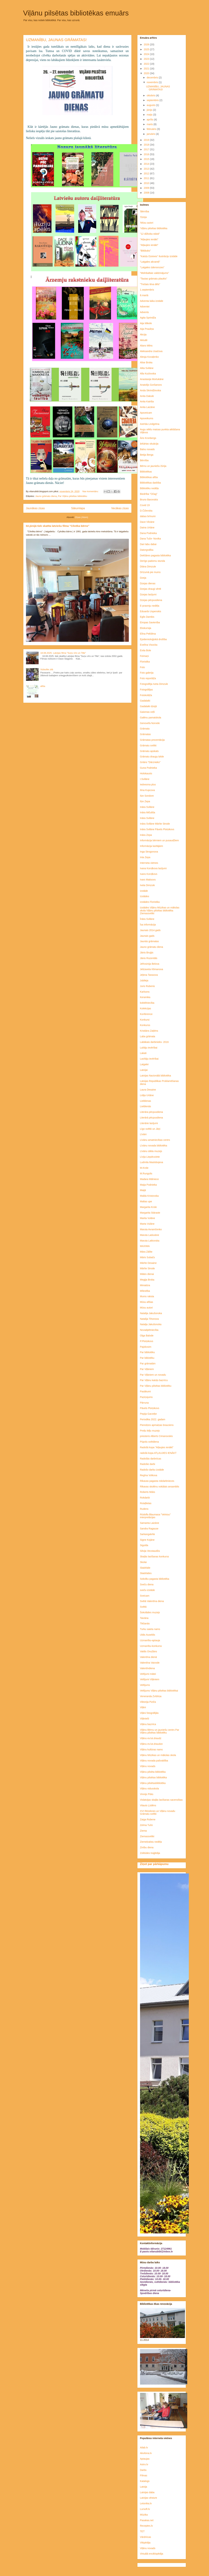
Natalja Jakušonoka (150, 1324)
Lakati (143, 1053)
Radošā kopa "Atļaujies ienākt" (157, 1447)
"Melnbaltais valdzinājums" (154, 273)
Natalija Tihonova (149, 1318)
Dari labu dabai (148, 544)
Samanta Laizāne (149, 1523)
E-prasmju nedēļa (149, 605)
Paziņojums (146, 1397)
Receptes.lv (146, 2525)
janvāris (151, 134)
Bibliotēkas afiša (149, 477)
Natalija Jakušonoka (151, 1313)
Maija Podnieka (148, 1184)
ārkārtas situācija (149, 443)
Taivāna (144, 1618)
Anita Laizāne (147, 407)
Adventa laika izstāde (151, 301)
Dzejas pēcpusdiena (151, 600)
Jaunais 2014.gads (150, 930)
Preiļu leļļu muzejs (150, 1430)
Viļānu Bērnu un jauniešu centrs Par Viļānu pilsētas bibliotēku (159, 1731)
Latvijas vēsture (148, 2497)
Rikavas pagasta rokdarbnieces (157, 1481)
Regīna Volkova (148, 1475)
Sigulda (144, 1545)
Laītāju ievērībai (148, 1047)
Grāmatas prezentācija (152, 739)
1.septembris (147, 289)
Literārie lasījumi (149, 1123)
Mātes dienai (147, 1274)
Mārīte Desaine (148, 1263)
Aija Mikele (146, 323)
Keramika (145, 997)
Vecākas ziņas (120, 508)
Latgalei (144, 1064)
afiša (42, 686)
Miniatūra (145, 1285)
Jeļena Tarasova (149, 974)
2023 (147, 58)
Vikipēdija (145, 2542)
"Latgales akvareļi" (150, 261)
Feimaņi (144, 656)
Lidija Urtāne (147, 1095)
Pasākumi (145, 1391)
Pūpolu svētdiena (149, 1441)
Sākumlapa (78, 508)
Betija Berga (146, 454)
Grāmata (145, 728)
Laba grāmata (147, 1036)
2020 (147, 73)
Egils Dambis (147, 616)
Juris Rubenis (147, 986)
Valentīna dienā (148, 1657)
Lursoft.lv (145, 2509)
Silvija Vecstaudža (150, 1550)
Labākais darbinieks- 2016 (154, 1042)
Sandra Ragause (149, 1528)
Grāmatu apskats (149, 751)
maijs (150, 114)
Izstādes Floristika (150, 902)
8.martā (144, 295)
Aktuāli (143, 340)
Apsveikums (146, 418)
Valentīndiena (147, 1668)
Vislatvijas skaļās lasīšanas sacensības (161, 1799)
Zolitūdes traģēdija (150, 1853)
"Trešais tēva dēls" (150, 284)
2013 (147, 168)
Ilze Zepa (145, 801)
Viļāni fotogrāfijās (149, 1713)
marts (150, 124)
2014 (147, 163)
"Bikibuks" (145, 250)
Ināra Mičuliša (147, 812)
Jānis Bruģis (146, 952)
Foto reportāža (148, 678)
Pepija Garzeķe (148, 1413)
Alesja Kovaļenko (149, 356)
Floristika (145, 661)
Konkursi (145, 1019)
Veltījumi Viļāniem (149, 1679)
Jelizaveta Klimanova (151, 969)
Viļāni (143, 1707)
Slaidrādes (146, 1573)
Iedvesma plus (148, 784)
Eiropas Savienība (150, 622)
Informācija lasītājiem (151, 846)
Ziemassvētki (147, 1836)
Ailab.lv (144, 2447)
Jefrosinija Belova (149, 963)
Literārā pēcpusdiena (151, 1117)
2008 (147, 192)
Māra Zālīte (146, 1251)
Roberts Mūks (147, 1492)
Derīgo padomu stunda (152, 560)
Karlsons (145, 991)
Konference (146, 1014)
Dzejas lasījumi (148, 594)
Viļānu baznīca (148, 1724)
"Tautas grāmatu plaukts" (153, 278)
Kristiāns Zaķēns (149, 1030)
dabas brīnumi (148, 516)
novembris (153, 82)
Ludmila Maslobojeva (151, 1162)
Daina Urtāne (147, 527)
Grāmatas (145, 734)
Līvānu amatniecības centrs (155, 1140)
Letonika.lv (146, 2503)
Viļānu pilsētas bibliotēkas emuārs (76, 13)
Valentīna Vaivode (150, 1662)
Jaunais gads (147, 935)
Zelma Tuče (146, 1825)
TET (142, 2531)
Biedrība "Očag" (148, 494)
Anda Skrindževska (150, 390)
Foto (142, 667)
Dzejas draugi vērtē (150, 588)
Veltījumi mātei (148, 1674)
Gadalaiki (145, 700)
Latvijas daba (147, 2492)
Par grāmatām (148, 1363)
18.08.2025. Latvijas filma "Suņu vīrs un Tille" (63, 653)
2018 (147, 144)
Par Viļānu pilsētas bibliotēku (72, 496)
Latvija (143, 2486)
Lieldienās (145, 1106)
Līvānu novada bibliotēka (153, 1145)
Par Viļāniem (147, 1369)
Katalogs (145, 2481)
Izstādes (144, 896)
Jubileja (144, 980)
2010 (147, 183)
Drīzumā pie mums (150, 572)
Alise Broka (146, 362)
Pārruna (144, 1402)
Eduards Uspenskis (150, 611)
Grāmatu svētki (148, 745)
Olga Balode (147, 1335)
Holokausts (146, 773)
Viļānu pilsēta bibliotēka (153, 1771)
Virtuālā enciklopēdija (151, 2553)
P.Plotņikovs (146, 1341)
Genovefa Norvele (150, 723)
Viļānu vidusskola (149, 1788)
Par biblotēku (147, 1357)
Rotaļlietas (145, 1503)
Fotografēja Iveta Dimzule (154, 684)
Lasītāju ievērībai (149, 1058)
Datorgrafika (146, 549)
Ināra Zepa (146, 835)
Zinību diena (147, 1847)
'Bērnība (144, 211)
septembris (153, 100)
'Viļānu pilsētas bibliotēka (153, 228)
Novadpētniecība (149, 1330)
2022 (147, 63)
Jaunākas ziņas (35, 508)
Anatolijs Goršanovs (151, 384)
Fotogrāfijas (146, 689)
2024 (147, 54)
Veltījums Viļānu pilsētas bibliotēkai (159, 1690)
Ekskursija (145, 628)
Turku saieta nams (150, 1629)
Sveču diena (147, 1584)
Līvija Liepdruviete (150, 1156)
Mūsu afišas (146, 1302)
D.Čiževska (146, 510)
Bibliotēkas (146, 471)
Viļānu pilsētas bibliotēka (153, 1777)
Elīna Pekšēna (148, 633)
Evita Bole (145, 650)
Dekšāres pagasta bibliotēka (155, 555)
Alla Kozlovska (148, 373)
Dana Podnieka (148, 533)
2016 (147, 154)
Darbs (143, 2470)
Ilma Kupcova (147, 790)
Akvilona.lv (146, 2453)
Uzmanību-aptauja (150, 1640)
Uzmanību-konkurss (151, 1646)
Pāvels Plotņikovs (149, 1408)
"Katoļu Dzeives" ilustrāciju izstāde (159, 256)
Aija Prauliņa (147, 328)
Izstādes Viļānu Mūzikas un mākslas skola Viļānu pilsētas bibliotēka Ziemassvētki (160, 910)
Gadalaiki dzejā (148, 706)
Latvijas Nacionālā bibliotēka (155, 1075)
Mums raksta (147, 1296)
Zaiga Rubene (147, 1819)
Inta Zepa (145, 857)
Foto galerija (147, 672)
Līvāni (143, 1134)
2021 (147, 68)
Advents (144, 312)
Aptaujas (145, 2458)
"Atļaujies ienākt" (149, 245)
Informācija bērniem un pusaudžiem (159, 840)
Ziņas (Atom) (81, 517)
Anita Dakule (147, 396)
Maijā (143, 1190)
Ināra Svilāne (147, 807)
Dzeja (143, 577)
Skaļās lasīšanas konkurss (154, 1556)
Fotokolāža (146, 695)
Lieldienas (145, 1100)
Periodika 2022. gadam (152, 1419)
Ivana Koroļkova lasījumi (153, 868)
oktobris (151, 95)
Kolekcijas (145, 1008)
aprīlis (150, 119)
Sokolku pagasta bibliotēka (154, 1578)
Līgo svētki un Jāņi (150, 1128)
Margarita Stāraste (150, 1212)
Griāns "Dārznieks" (150, 762)
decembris (153, 77)
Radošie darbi (147, 1464)
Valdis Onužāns (148, 1651)
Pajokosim (145, 1346)
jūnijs (150, 109)
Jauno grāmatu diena (46, 496)
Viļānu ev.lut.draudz (150, 1738)
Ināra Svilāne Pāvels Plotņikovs (157, 829)
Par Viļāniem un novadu (153, 1374)
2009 (147, 187)
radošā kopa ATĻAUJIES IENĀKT (158, 1453)
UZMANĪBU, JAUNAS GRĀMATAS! (56, 40)
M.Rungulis (146, 1173)
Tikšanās (145, 1623)
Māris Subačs (147, 1257)
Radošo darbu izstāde (152, 1469)
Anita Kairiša (147, 401)
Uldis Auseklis (147, 1634)
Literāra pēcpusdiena (151, 1112)
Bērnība (144, 460)
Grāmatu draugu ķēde (152, 756)
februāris (152, 129)
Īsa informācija (148, 924)
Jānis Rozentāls (148, 958)
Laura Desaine (148, 1089)
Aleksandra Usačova (151, 351)
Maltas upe (146, 1201)
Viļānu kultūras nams (151, 1749)
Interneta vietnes (149, 862)
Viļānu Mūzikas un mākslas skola (158, 1755)
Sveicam (145, 1595)
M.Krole (144, 1167)
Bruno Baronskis (149, 499)
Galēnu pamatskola (150, 717)
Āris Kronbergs (148, 438)
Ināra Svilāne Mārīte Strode (155, 823)
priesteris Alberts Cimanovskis (156, 1436)
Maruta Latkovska (150, 1240)
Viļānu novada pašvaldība (154, 1760)
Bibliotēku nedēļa (149, 488)
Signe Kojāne (147, 1539)
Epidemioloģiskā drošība (153, 639)
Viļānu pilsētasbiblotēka (153, 1783)
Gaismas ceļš (147, 711)
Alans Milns (146, 345)
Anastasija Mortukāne (152, 379)
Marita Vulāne (147, 1218)
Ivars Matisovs (148, 879)
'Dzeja (143, 217)
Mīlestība (145, 1290)
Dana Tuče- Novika (150, 538)
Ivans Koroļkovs (148, 874)
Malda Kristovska (149, 1195)
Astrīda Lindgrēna (150, 424)
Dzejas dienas (147, 583)
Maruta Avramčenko (151, 1229)
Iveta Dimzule (147, 885)
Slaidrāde (145, 1567)
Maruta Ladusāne (149, 1235)
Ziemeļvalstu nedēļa (151, 1841)
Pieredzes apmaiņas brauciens (157, 1425)
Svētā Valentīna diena (152, 1601)
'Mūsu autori (146, 222)
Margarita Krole (148, 1207)
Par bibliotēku (147, 1352)
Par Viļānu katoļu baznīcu (154, 1380)
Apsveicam (146, 412)
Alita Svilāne (147, 368)
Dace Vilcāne (147, 521)
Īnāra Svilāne (147, 919)
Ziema (143, 1830)
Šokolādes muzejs (150, 1612)
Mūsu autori (146, 1307)
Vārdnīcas (145, 2537)
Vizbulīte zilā (46, 669)
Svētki (143, 1606)
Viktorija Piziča (148, 1701)
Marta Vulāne (147, 1223)
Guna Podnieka (148, 767)
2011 (147, 178)
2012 (147, 173)
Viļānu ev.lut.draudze (151, 1743)
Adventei (145, 306)
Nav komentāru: (90, 491)
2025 (147, 49)
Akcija (143, 334)
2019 (147, 140)
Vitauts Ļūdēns (148, 1805)
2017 (147, 149)
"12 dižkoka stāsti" (150, 233)
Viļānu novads (147, 1766)
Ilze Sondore (147, 795)
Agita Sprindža (148, 317)
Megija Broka (147, 1279)
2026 (147, 44)
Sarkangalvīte (147, 1534)
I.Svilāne (145, 779)
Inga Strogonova (149, 851)
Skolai (143, 1562)
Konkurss (145, 1025)
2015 (147, 159)
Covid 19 (145, 505)
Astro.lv (144, 2464)
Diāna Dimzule (148, 566)
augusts (151, 105)
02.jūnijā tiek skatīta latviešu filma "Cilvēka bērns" (57, 525)
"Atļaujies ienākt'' (149, 239)
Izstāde (144, 890)
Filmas (143, 2475)
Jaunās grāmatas (149, 941)
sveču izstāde (147, 1590)
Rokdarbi (145, 1497)
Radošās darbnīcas (150, 1458)
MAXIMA (145, 1246)
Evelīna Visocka (148, 644)
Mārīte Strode (147, 1268)
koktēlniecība (147, 1002)
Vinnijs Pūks (146, 1794)
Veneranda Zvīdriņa (150, 1696)
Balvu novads (147, 449)
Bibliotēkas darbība (150, 482)
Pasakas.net (147, 2520)
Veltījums (145, 1685)
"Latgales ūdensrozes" (152, 267)
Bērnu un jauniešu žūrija (153, 466)
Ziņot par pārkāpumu (154, 1864)
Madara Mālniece (149, 1179)
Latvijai (144, 1070)
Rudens (144, 1508)
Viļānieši (144, 1718)
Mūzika (144, 2514)
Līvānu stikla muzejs (151, 1151)
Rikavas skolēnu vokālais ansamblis (159, 1486)
